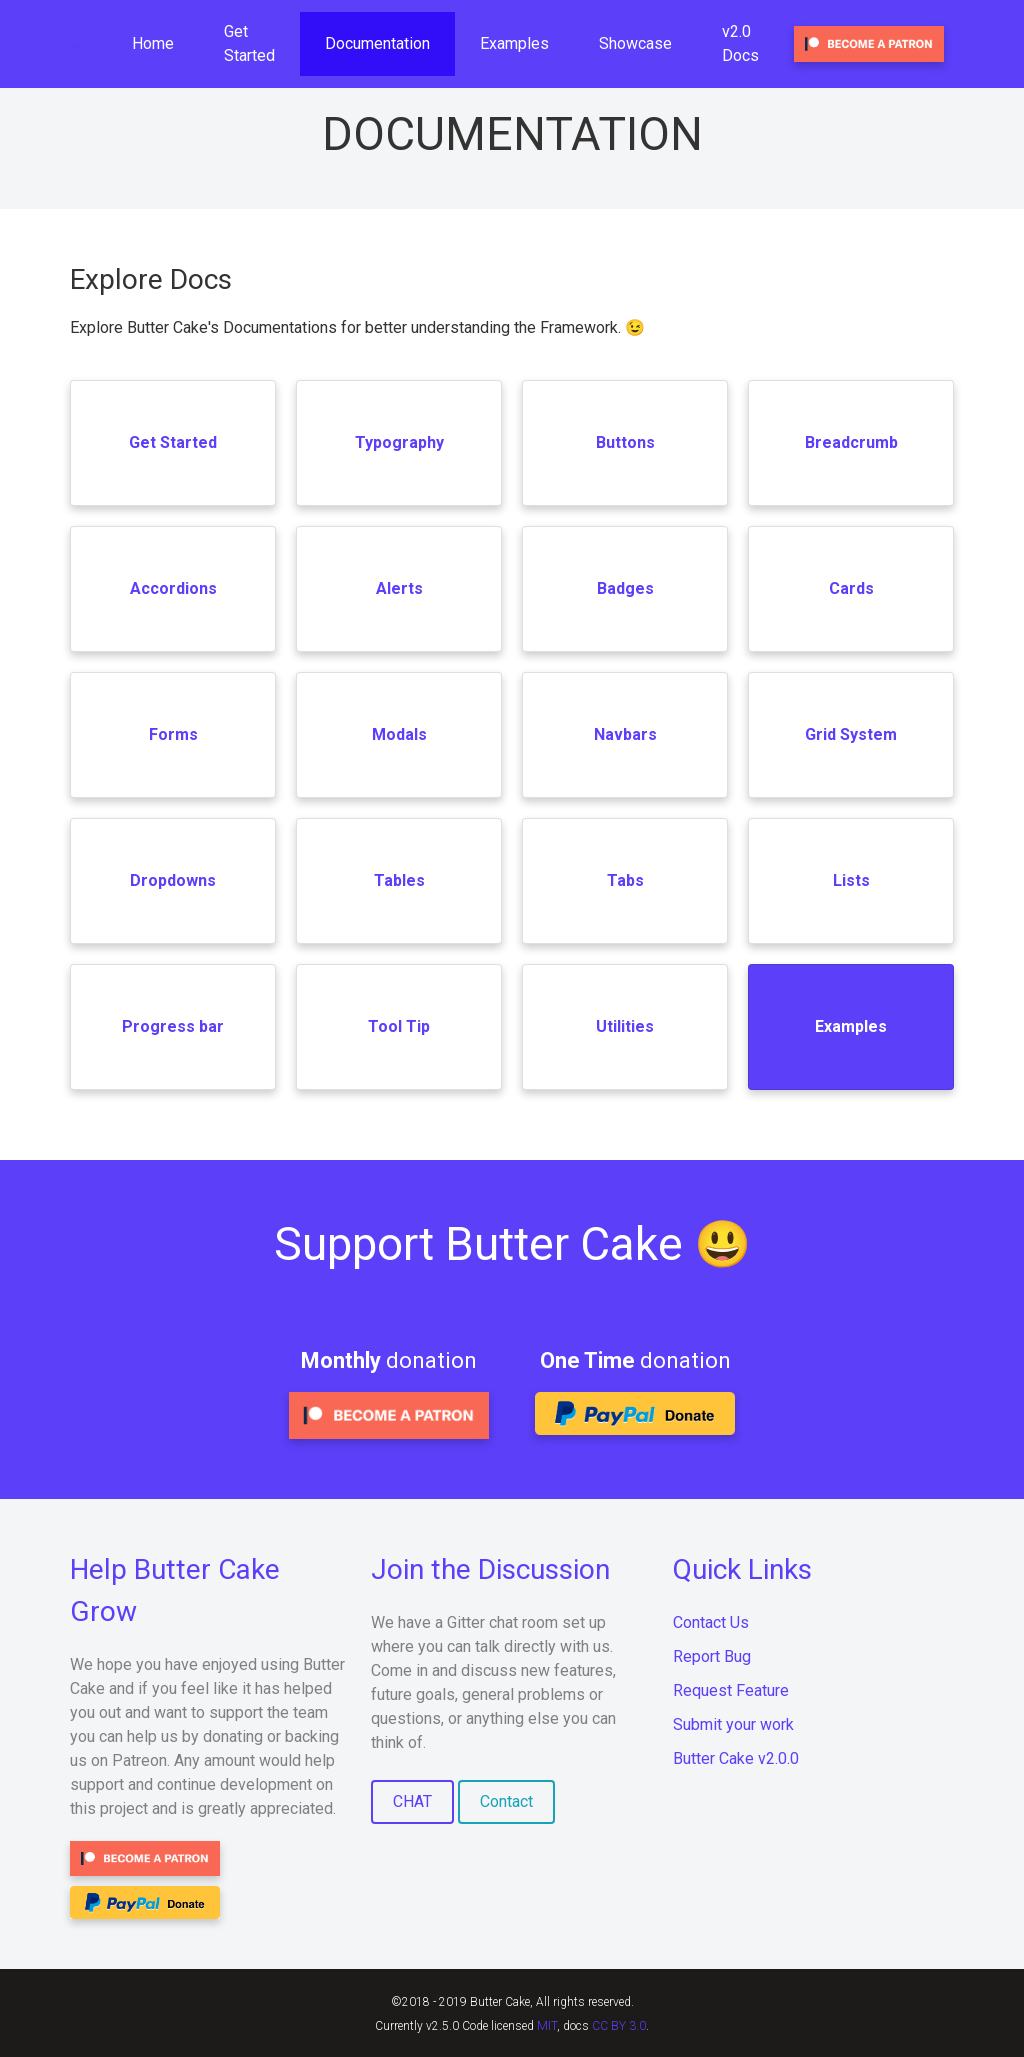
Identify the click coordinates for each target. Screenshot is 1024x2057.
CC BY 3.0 (619, 2026)
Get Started (249, 43)
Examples (514, 43)
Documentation (377, 43)
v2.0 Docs (740, 43)
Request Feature (731, 1690)
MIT (547, 2026)
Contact (506, 1801)
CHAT (412, 1801)
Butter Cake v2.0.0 (736, 1758)
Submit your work (733, 1724)
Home (153, 43)
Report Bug (712, 1656)
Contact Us (711, 1622)
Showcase (635, 43)
